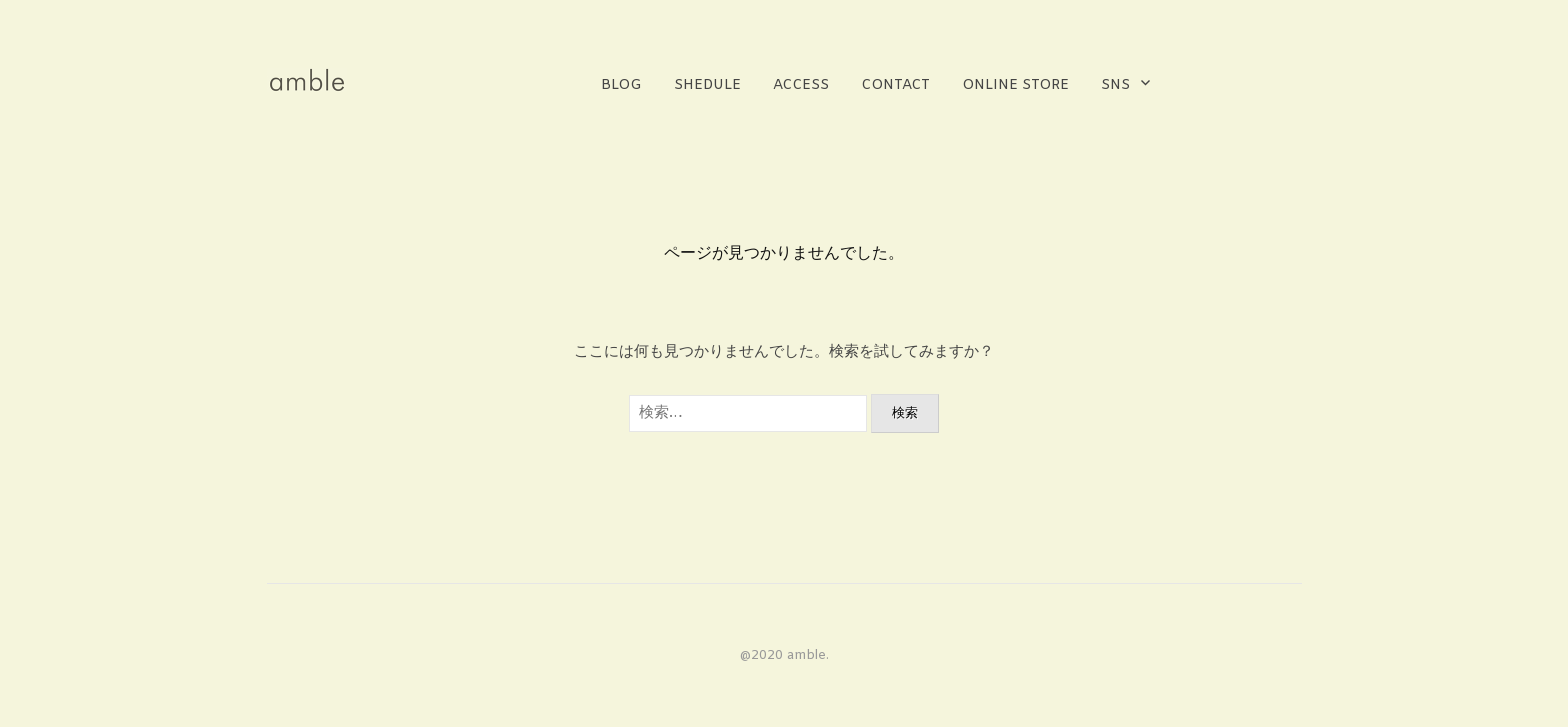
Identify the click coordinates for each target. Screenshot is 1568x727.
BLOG (621, 85)
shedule (707, 85)
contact (895, 85)
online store (1015, 85)
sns (1115, 85)
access (801, 85)
